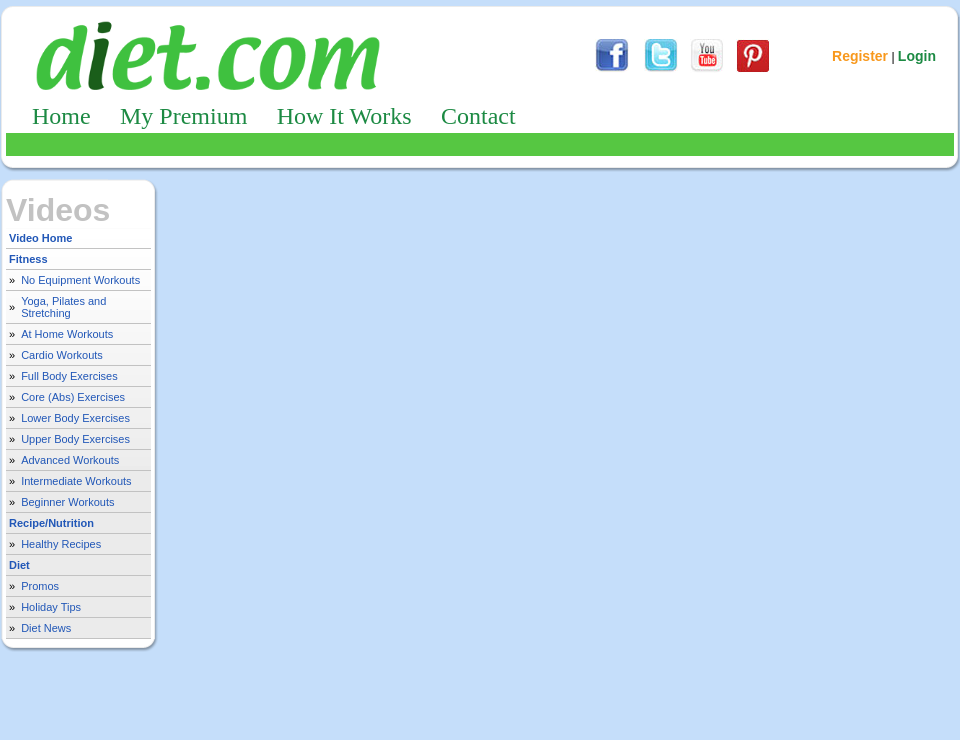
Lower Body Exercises (75, 418)
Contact (478, 116)
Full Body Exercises (69, 376)
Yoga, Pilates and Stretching (63, 307)
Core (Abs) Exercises (73, 397)
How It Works (344, 116)
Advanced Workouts (70, 460)
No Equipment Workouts (80, 280)
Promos (40, 586)
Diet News (46, 628)
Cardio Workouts (62, 355)
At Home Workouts (67, 334)
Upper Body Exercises (75, 439)
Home (61, 116)
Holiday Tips (51, 607)
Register (860, 56)
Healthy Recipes (61, 544)
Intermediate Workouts (76, 481)
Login (917, 56)
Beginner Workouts (67, 502)
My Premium (183, 116)
